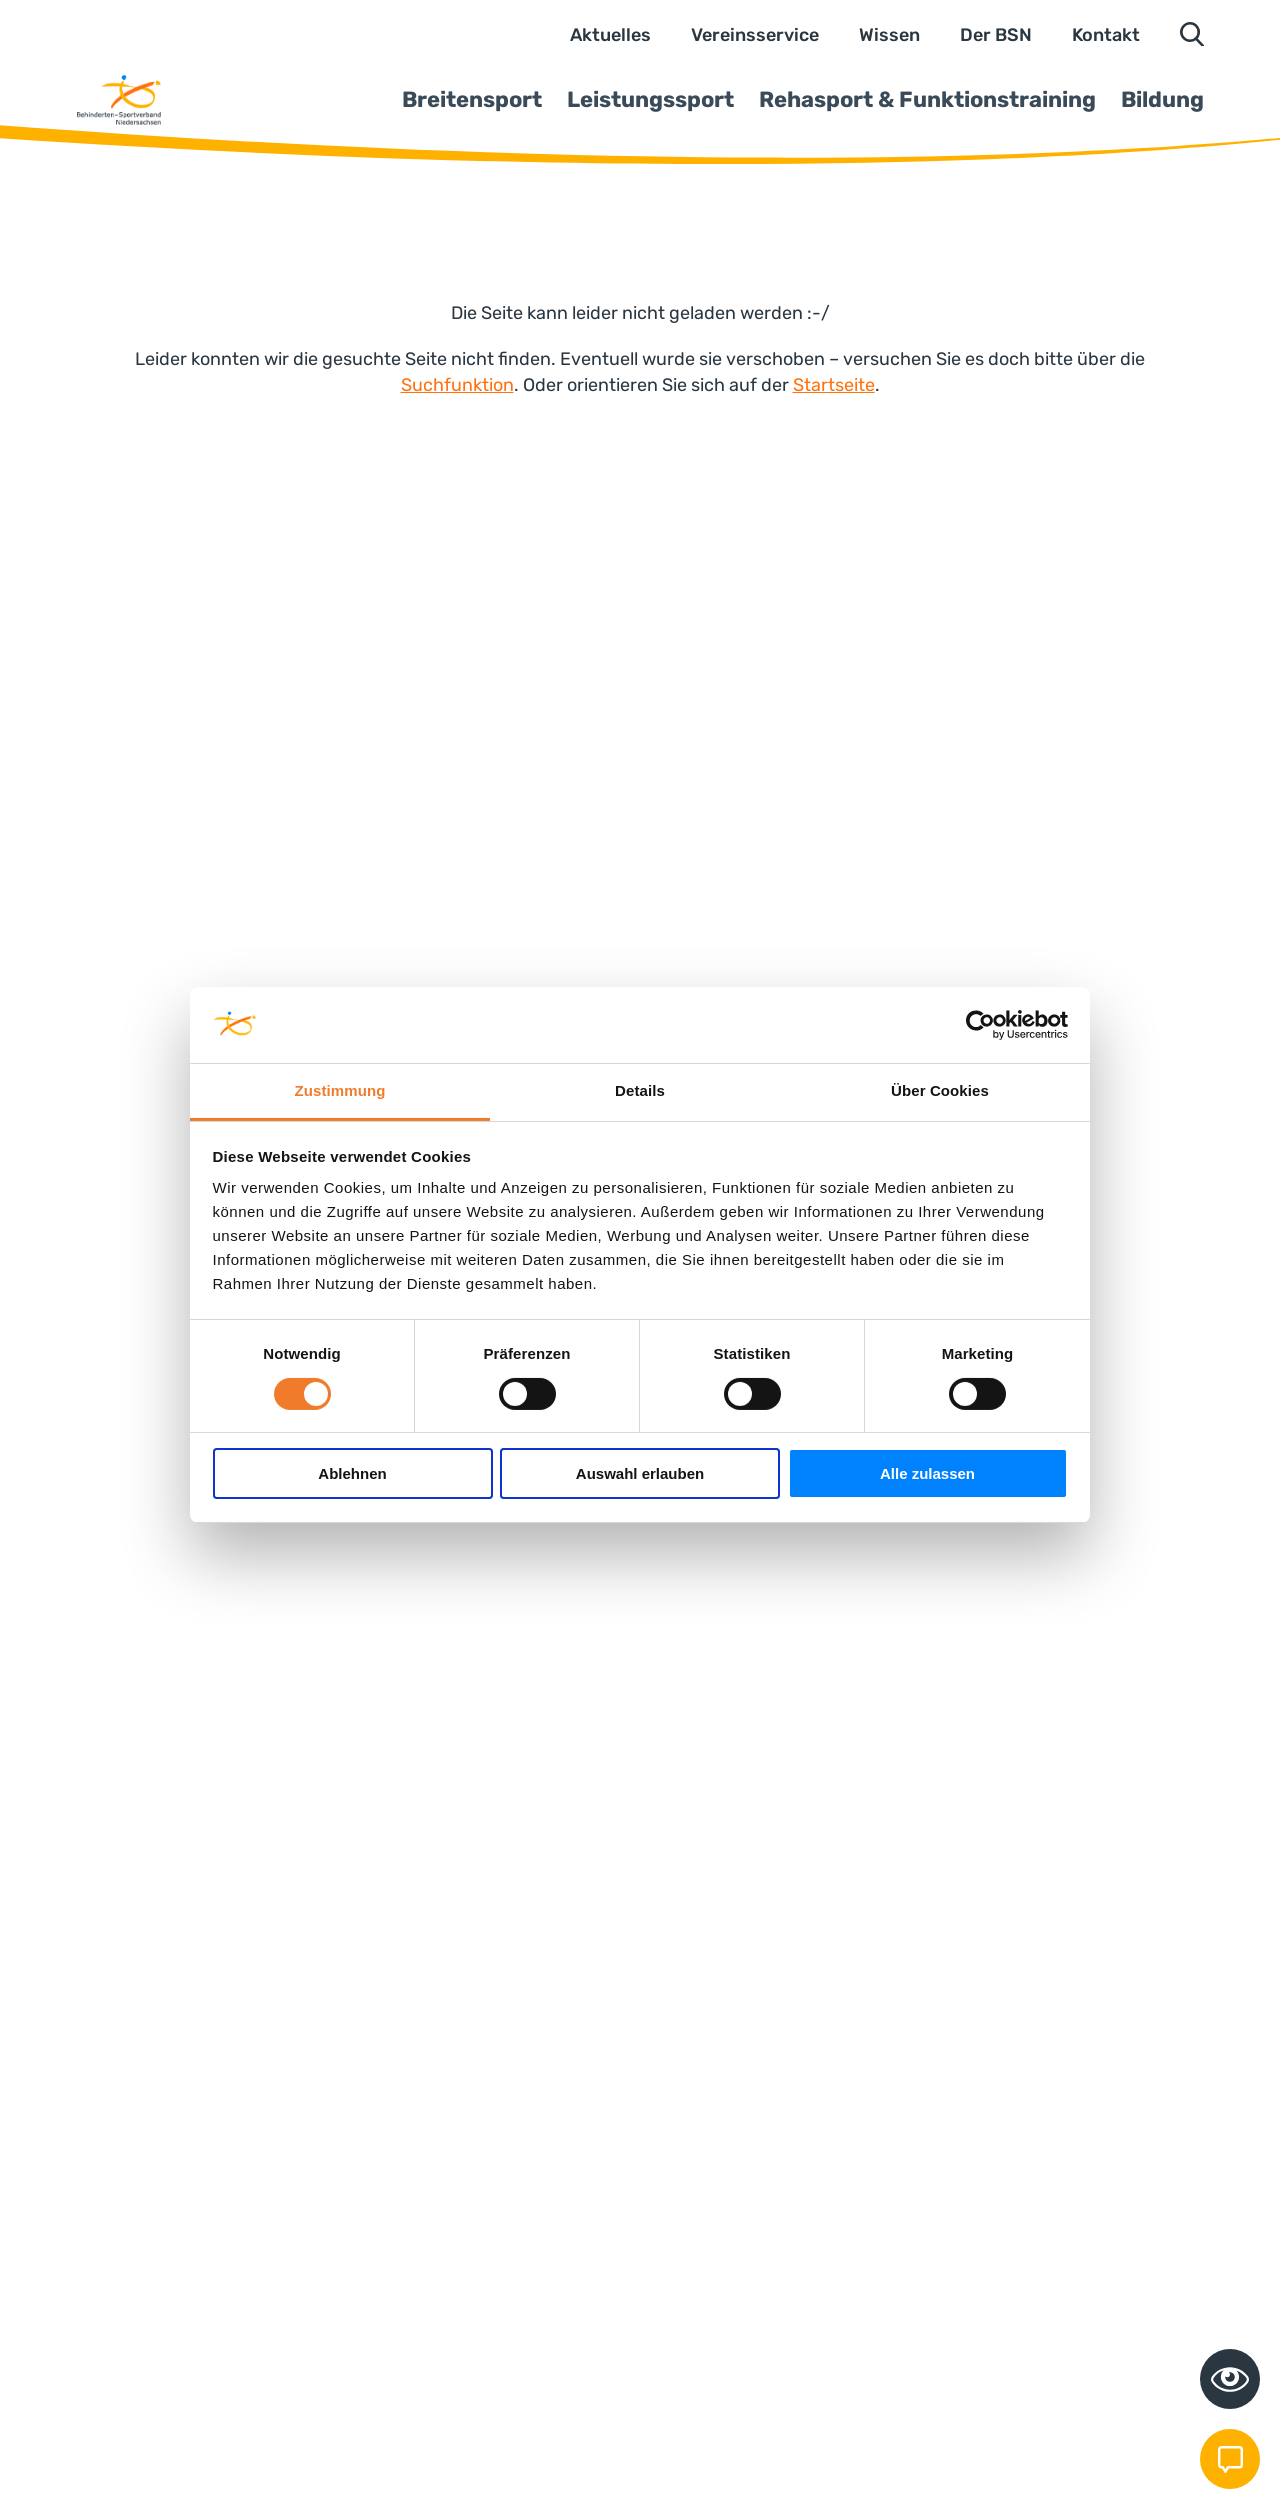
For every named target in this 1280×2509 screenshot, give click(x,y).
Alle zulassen (927, 1473)
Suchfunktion (457, 385)
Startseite (834, 385)
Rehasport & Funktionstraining (927, 99)
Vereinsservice (755, 35)
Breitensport (472, 99)
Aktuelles (610, 35)
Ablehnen (352, 1473)
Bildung (1162, 99)
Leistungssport (650, 99)
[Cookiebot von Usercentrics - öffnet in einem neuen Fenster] (980, 1025)
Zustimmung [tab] (340, 1090)
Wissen (889, 35)
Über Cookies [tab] (940, 1090)
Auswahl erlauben (640, 1473)
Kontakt (1106, 35)
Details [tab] (640, 1090)
